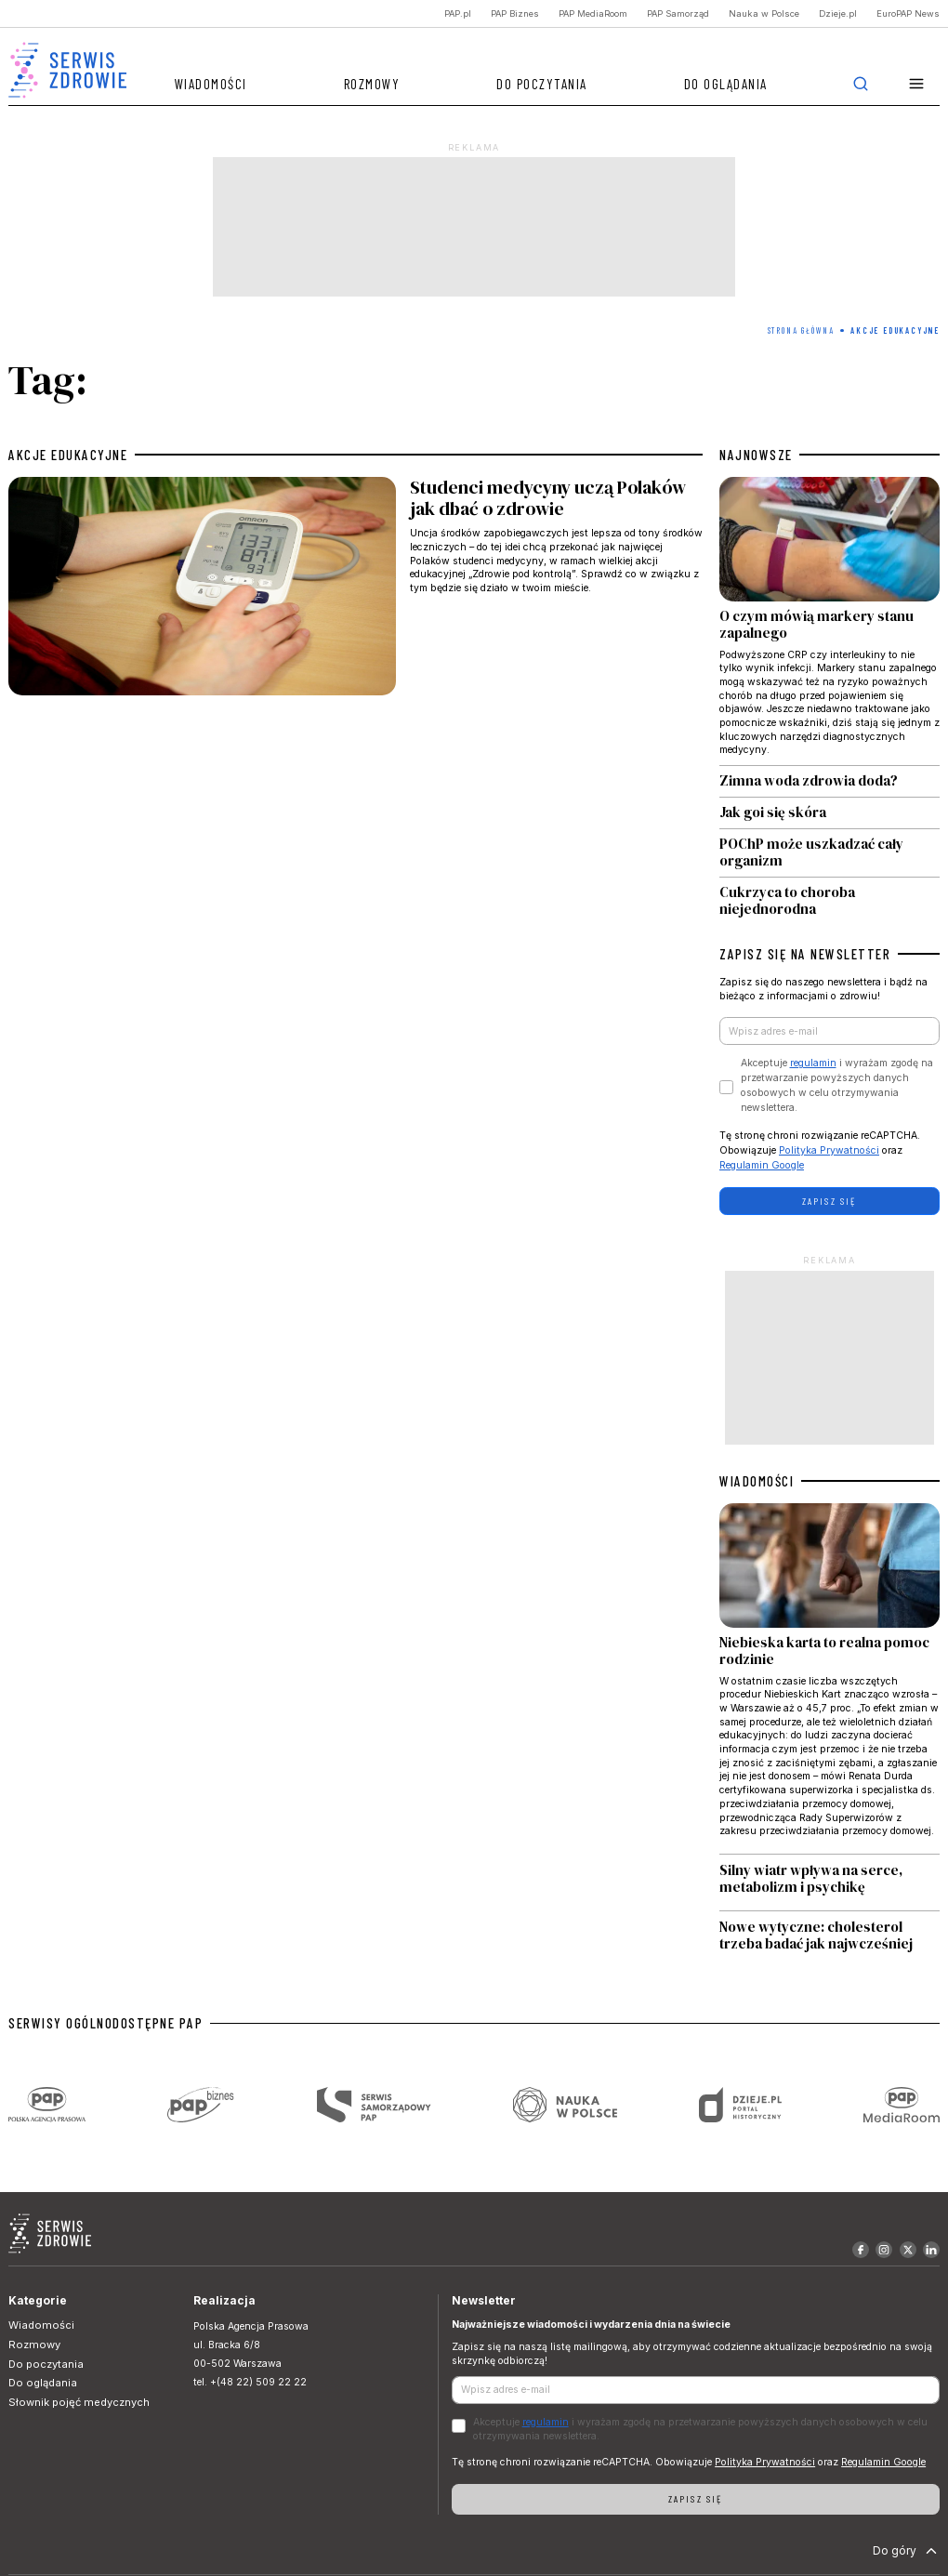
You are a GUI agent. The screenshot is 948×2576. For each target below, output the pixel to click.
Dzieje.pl (838, 13)
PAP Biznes (515, 13)
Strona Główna (801, 330)
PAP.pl (457, 13)
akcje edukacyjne (67, 454)
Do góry (907, 2551)
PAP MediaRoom (593, 13)
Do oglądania (726, 83)
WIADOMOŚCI (756, 1481)
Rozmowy (372, 83)
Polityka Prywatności (829, 1150)
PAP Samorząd (678, 13)
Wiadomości (211, 83)
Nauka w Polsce (764, 13)
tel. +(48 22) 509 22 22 (250, 2382)
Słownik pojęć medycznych (79, 2402)
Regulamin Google (761, 1165)
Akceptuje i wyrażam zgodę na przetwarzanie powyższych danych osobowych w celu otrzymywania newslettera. (837, 1085)
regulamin (813, 1063)
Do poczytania (541, 83)
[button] (917, 84)
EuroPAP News (908, 13)
